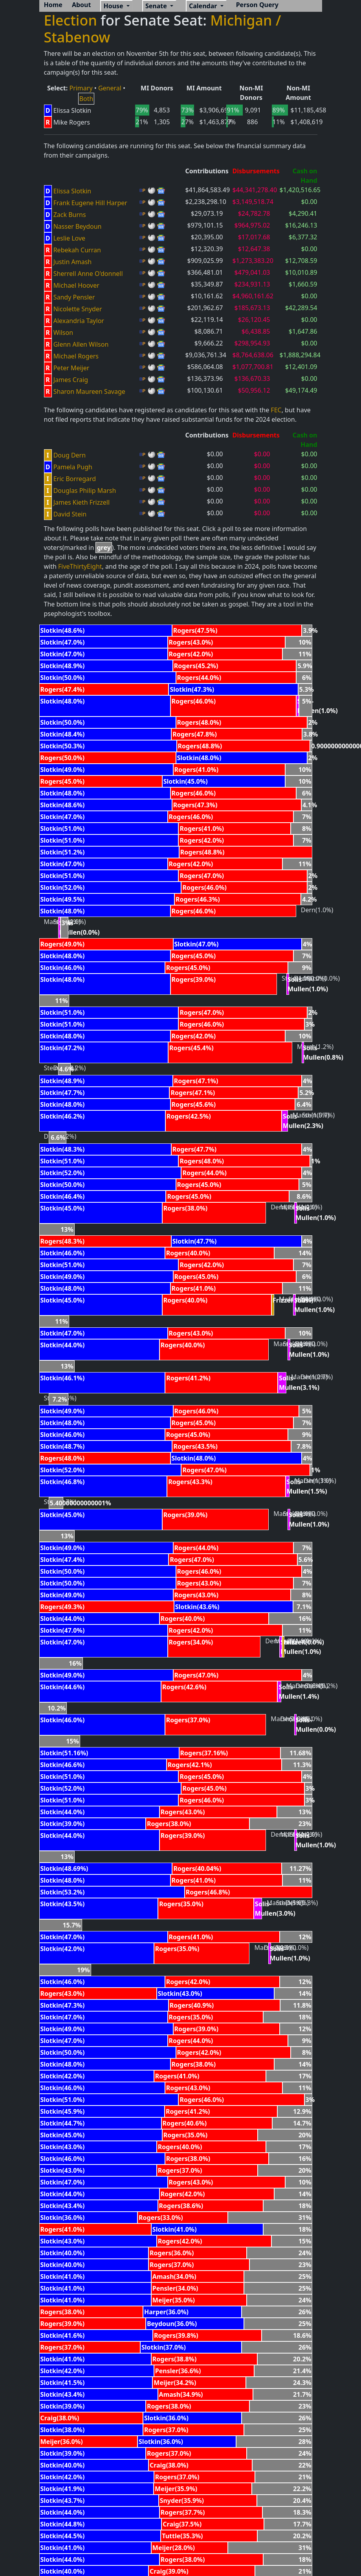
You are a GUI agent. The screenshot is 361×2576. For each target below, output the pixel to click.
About (81, 4)
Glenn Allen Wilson (81, 344)
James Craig (70, 379)
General (109, 88)
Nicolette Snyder (77, 309)
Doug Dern (69, 455)
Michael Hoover (76, 285)
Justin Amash (72, 261)
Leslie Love (69, 238)
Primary (80, 88)
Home (53, 4)
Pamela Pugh (72, 467)
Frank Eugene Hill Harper (90, 202)
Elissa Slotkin (72, 191)
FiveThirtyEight (80, 566)
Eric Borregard (74, 478)
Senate (157, 6)
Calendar (204, 6)
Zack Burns (69, 214)
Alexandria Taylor (78, 320)
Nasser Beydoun (77, 226)
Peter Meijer (71, 368)
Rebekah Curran (77, 250)
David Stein (70, 514)
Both (86, 98)
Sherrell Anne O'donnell (88, 273)
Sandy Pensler (74, 297)
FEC (276, 410)
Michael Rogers (76, 356)
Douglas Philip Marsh (84, 490)
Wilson (63, 332)
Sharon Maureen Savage (89, 391)
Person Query (257, 4)
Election (70, 20)
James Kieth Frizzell (81, 502)
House (114, 6)
